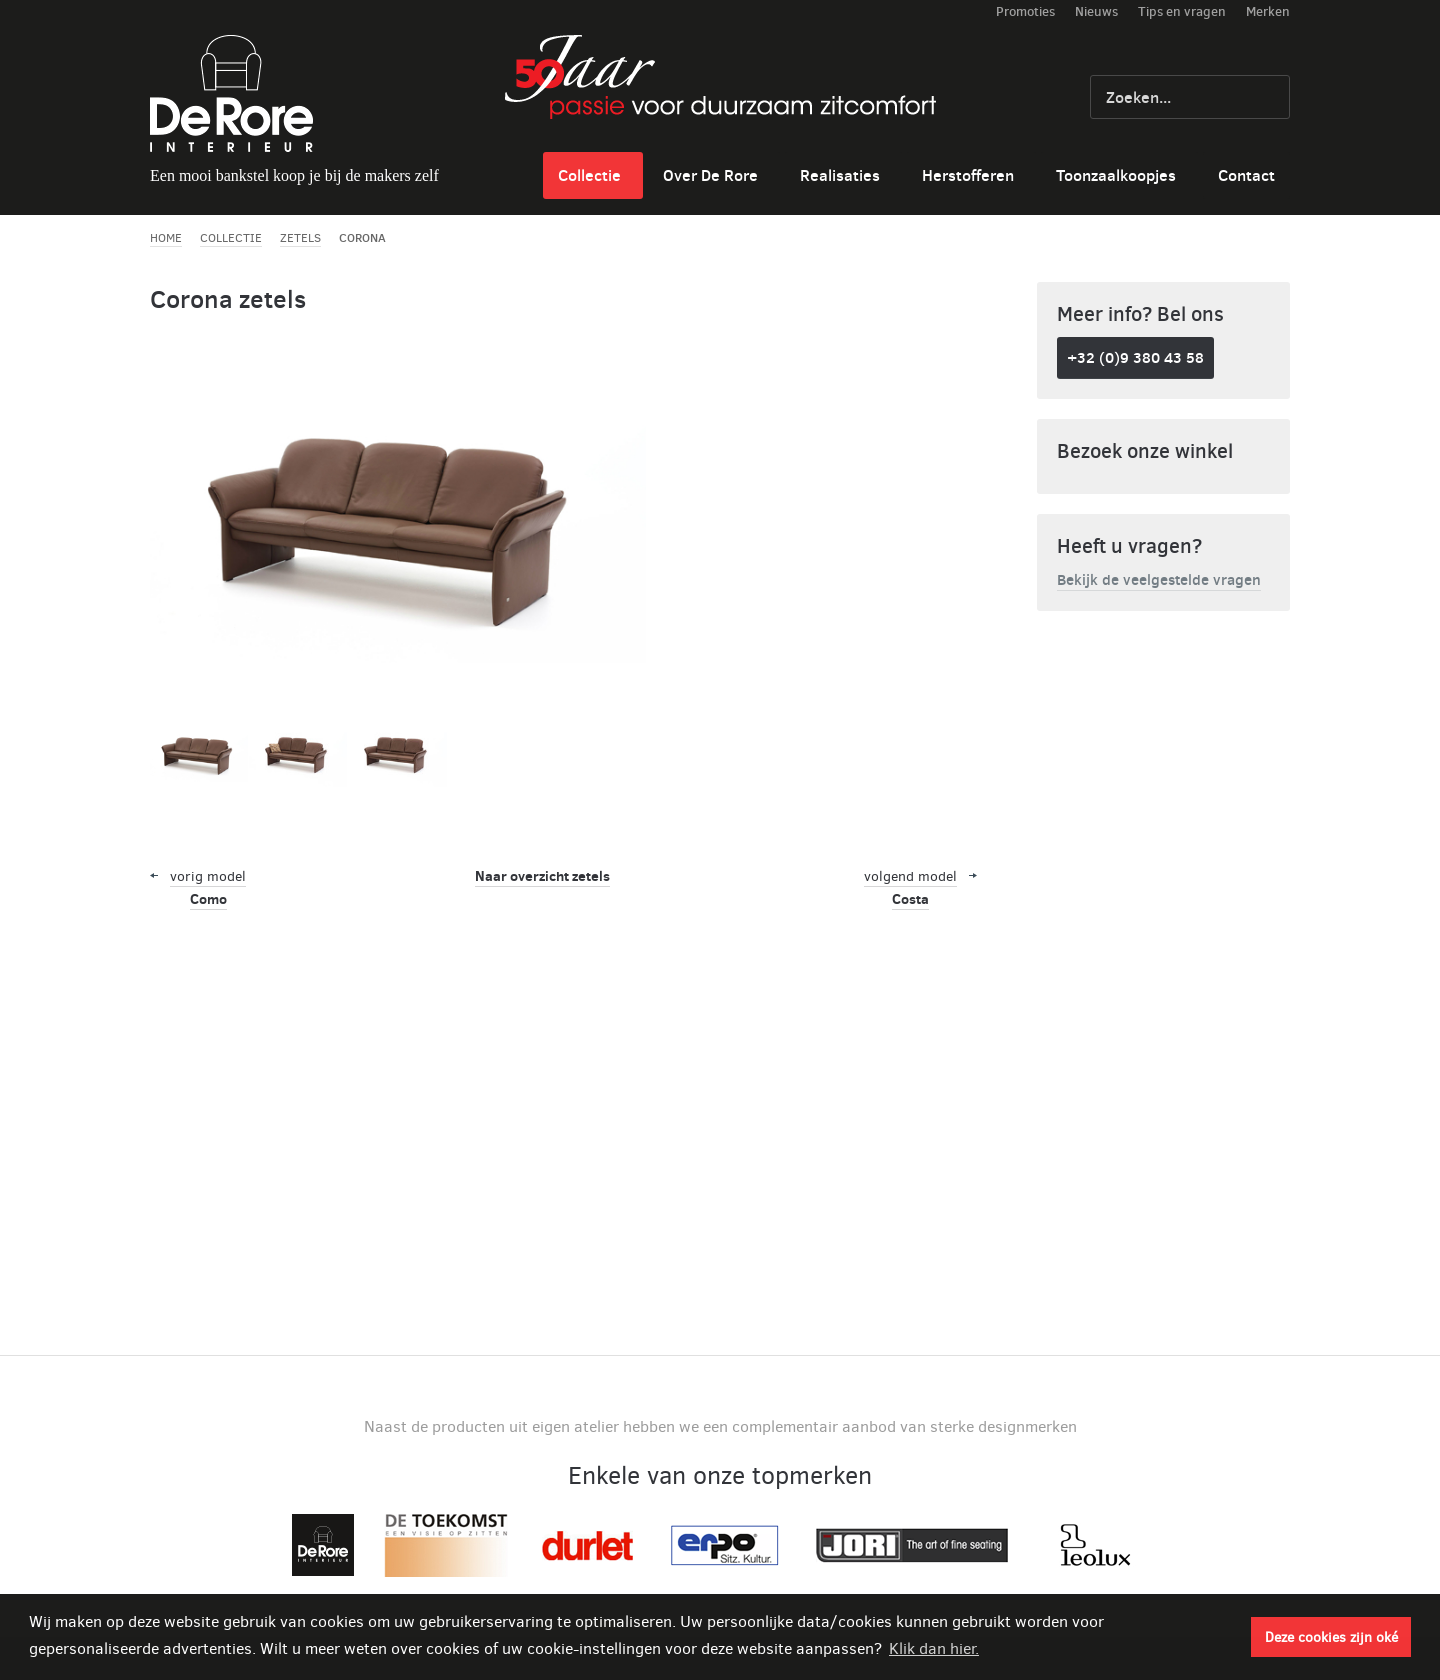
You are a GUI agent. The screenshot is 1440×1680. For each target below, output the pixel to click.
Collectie (589, 175)
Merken (1268, 11)
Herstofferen (968, 175)
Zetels (300, 238)
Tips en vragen (1182, 11)
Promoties (1025, 11)
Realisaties (840, 175)
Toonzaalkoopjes (1116, 175)
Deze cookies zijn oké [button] (1331, 1637)
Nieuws (1096, 11)
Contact (1246, 175)
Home (166, 238)
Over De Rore (710, 175)
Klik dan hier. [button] (934, 1648)
